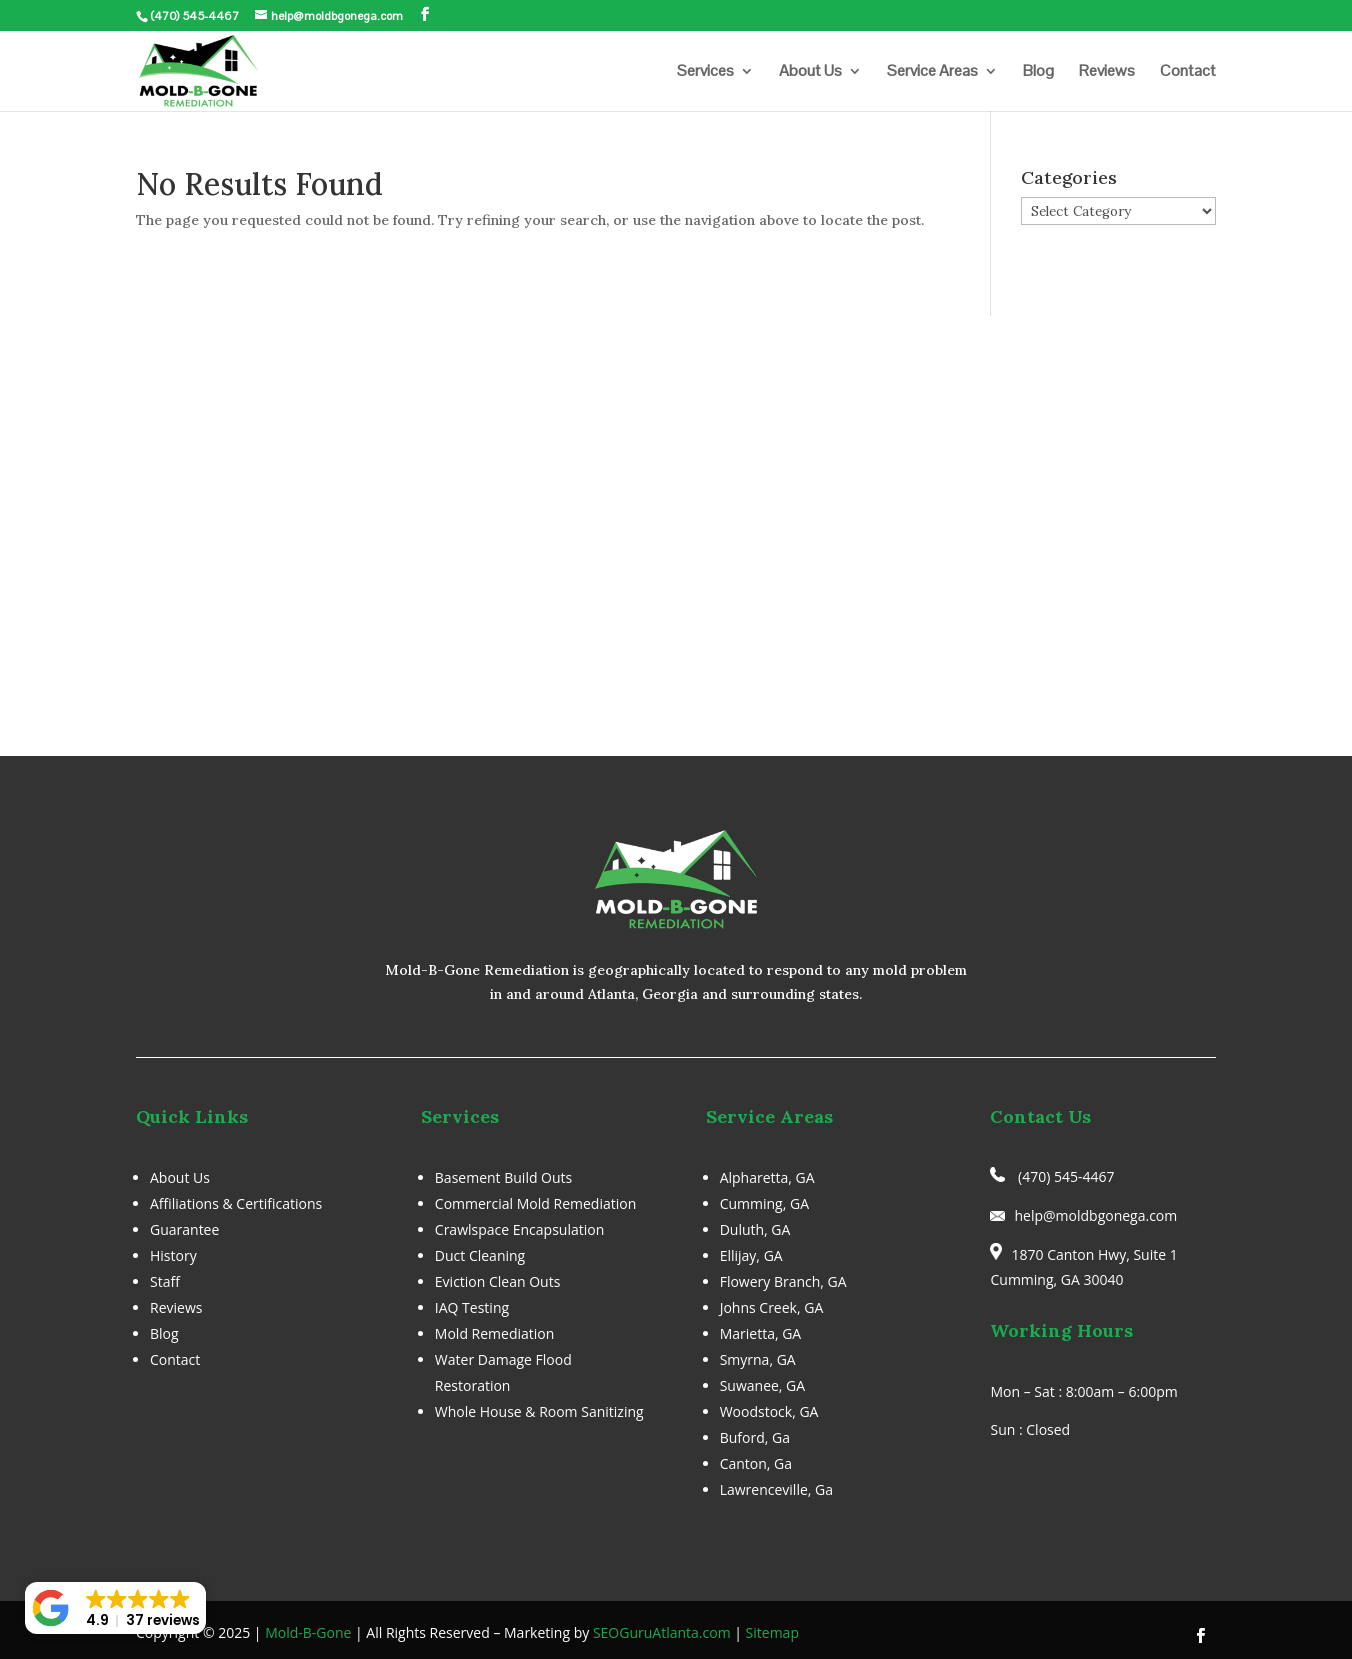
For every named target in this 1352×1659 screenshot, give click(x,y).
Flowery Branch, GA (783, 1281)
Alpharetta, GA (767, 1177)
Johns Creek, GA (772, 1307)
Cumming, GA (764, 1203)
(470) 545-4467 (194, 16)
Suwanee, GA (763, 1385)
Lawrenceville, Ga (776, 1489)
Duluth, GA (755, 1229)
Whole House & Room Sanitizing (539, 1411)
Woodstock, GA (769, 1411)
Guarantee (184, 1229)
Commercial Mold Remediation (535, 1203)
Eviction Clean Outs (498, 1281)
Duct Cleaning (480, 1255)
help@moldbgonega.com (1095, 1215)
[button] (115, 1608)
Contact (1188, 72)
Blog (1038, 72)
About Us (810, 72)
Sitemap (772, 1632)
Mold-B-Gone (308, 1632)
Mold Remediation (495, 1333)
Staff (165, 1281)
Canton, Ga (756, 1463)
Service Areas (932, 72)
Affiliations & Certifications (236, 1203)
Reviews (1107, 72)
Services (705, 72)
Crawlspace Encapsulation (519, 1229)
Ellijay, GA (751, 1255)
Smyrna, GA (758, 1359)
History (173, 1255)
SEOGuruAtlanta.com (662, 1632)
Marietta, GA (761, 1333)
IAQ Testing (472, 1307)
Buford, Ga (755, 1437)
